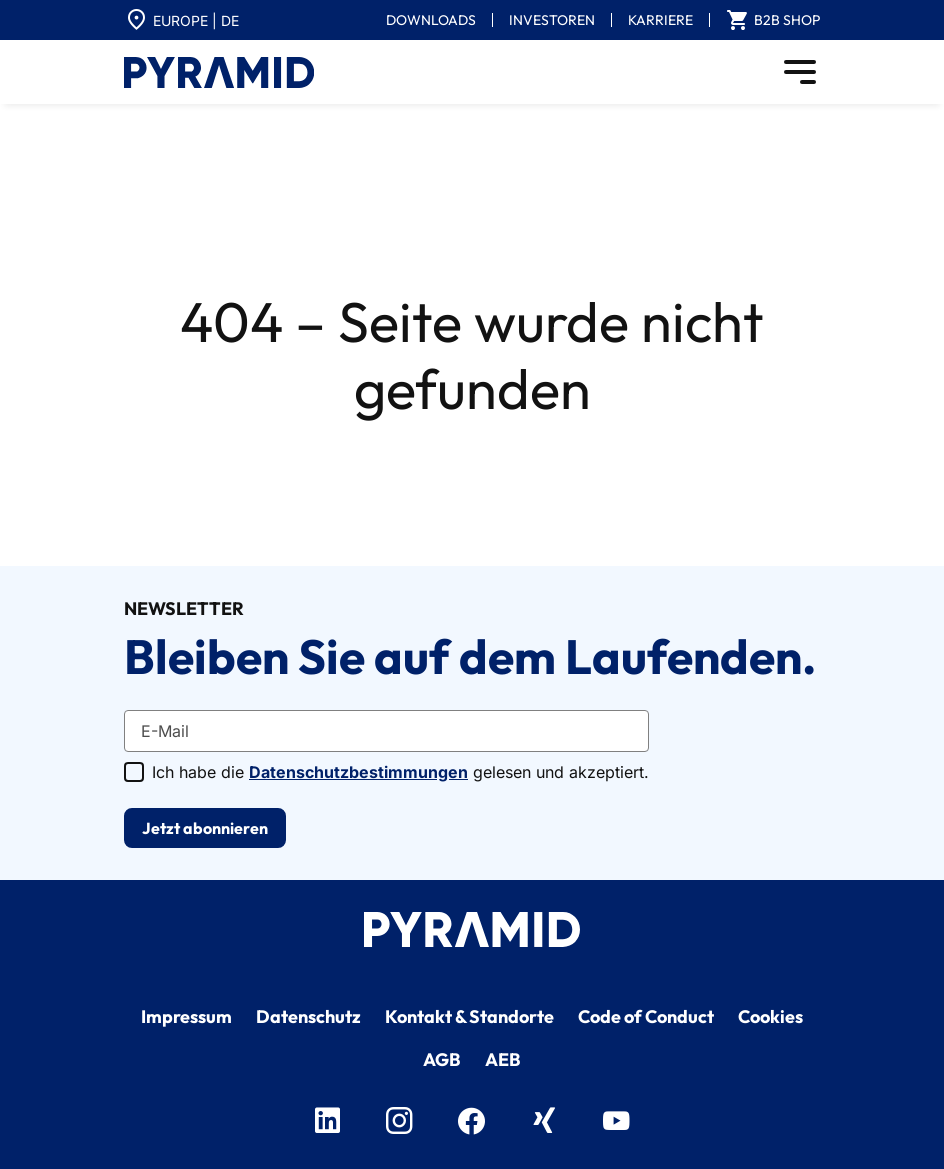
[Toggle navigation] (800, 72)
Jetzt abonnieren (205, 828)
